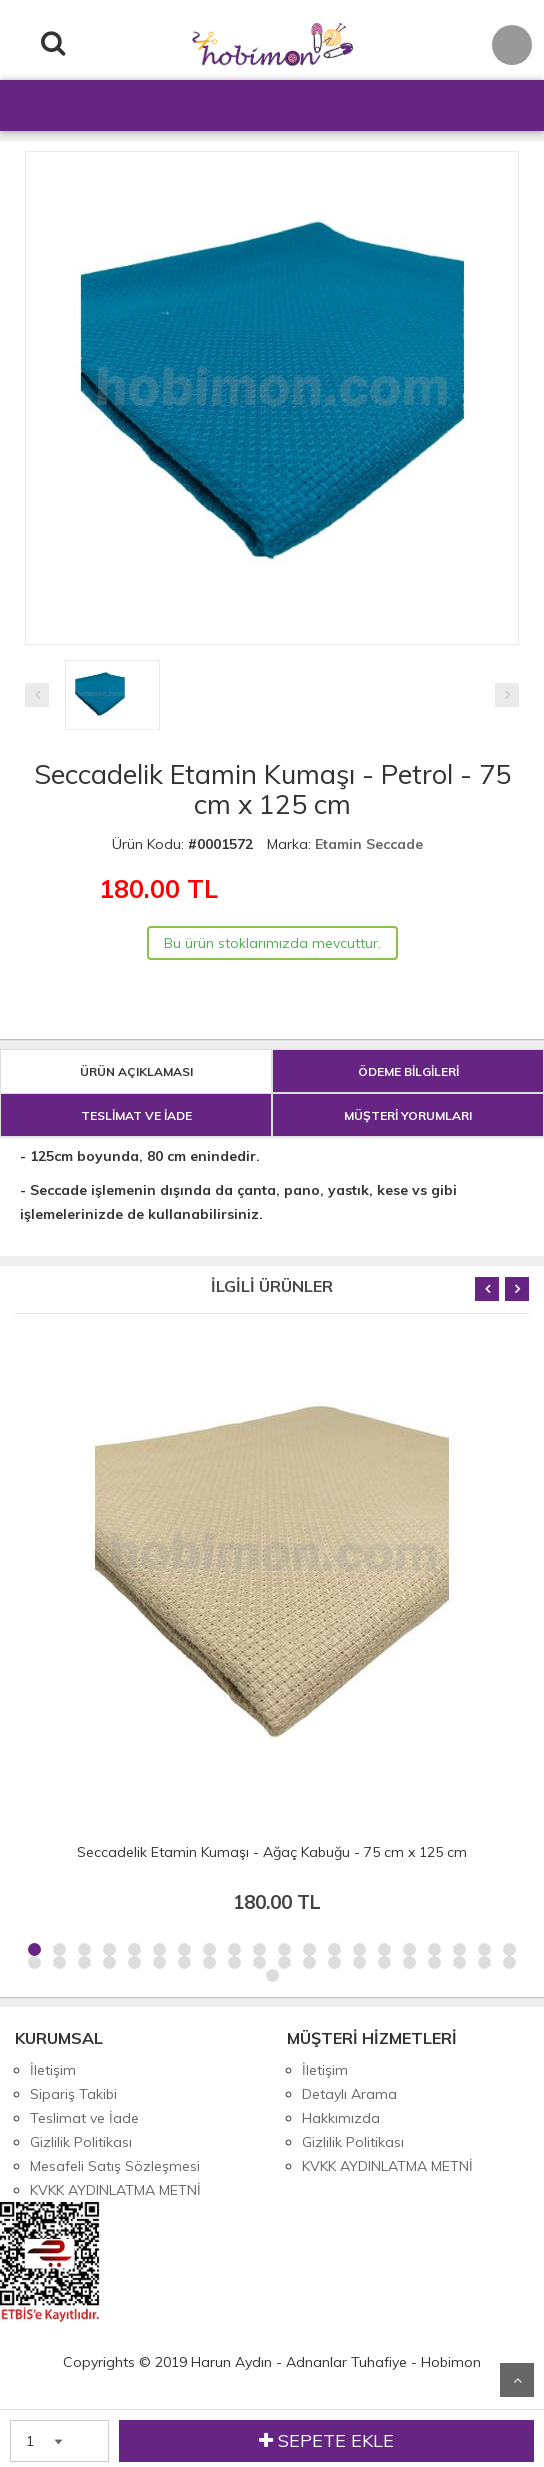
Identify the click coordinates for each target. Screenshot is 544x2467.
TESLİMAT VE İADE (136, 1115)
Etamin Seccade (369, 844)
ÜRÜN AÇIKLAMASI (136, 1071)
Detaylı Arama (349, 2094)
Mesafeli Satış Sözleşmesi (115, 2166)
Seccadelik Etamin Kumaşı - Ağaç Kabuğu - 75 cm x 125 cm (272, 1852)
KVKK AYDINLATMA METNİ (115, 2190)
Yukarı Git (517, 2380)
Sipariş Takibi (73, 2094)
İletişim (53, 2070)
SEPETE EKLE (326, 2441)
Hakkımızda (341, 2118)
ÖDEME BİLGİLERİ (408, 1071)
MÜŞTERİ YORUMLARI (408, 1115)
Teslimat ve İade (84, 2118)
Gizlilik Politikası (81, 2142)
